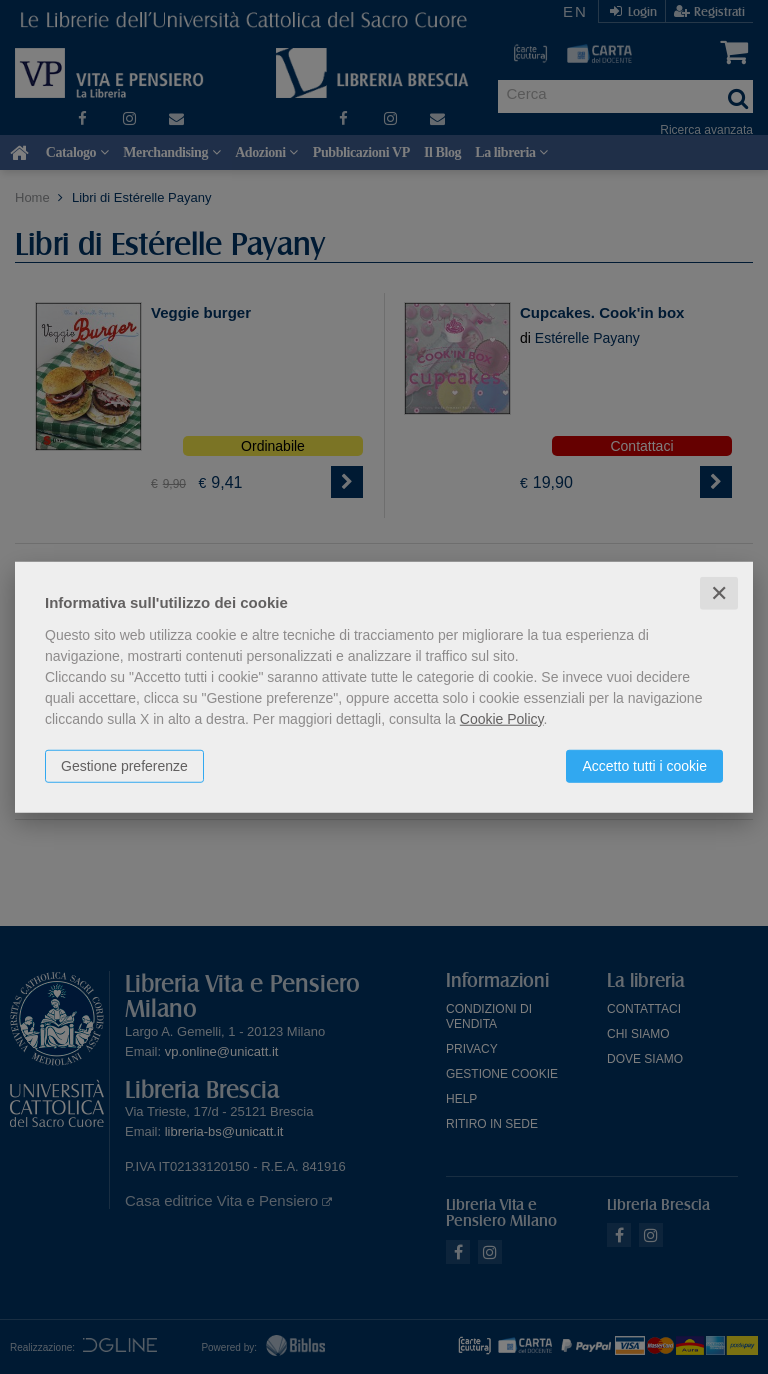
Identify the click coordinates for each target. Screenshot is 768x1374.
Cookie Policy (502, 718)
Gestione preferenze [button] (124, 765)
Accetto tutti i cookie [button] (644, 765)
